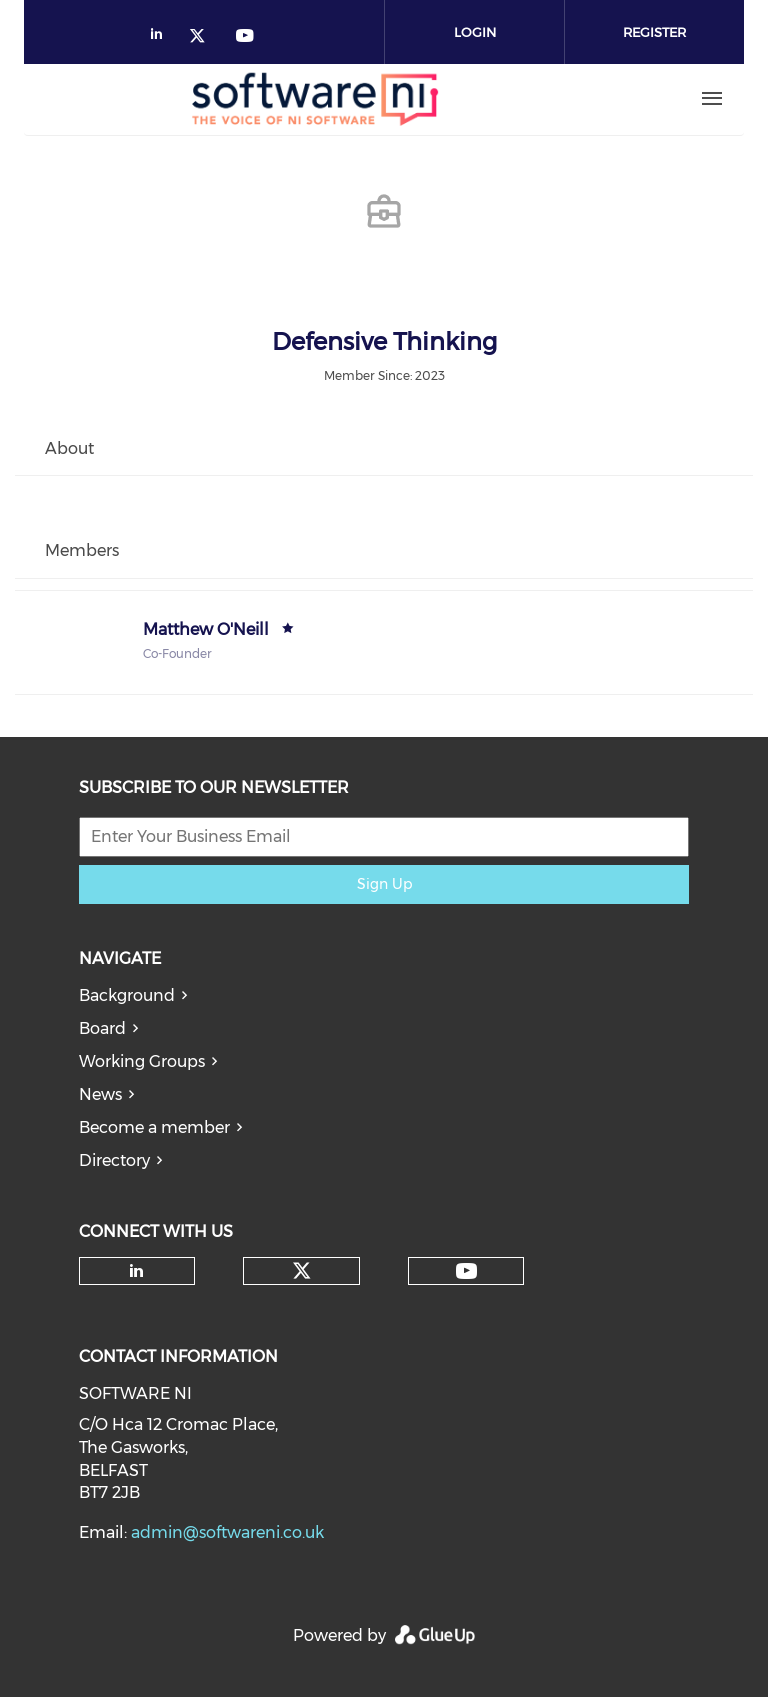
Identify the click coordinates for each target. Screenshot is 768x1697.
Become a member (154, 1127)
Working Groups (142, 1061)
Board (102, 1028)
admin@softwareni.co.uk (227, 1532)
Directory (114, 1160)
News (100, 1094)
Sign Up (384, 884)
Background (127, 995)
